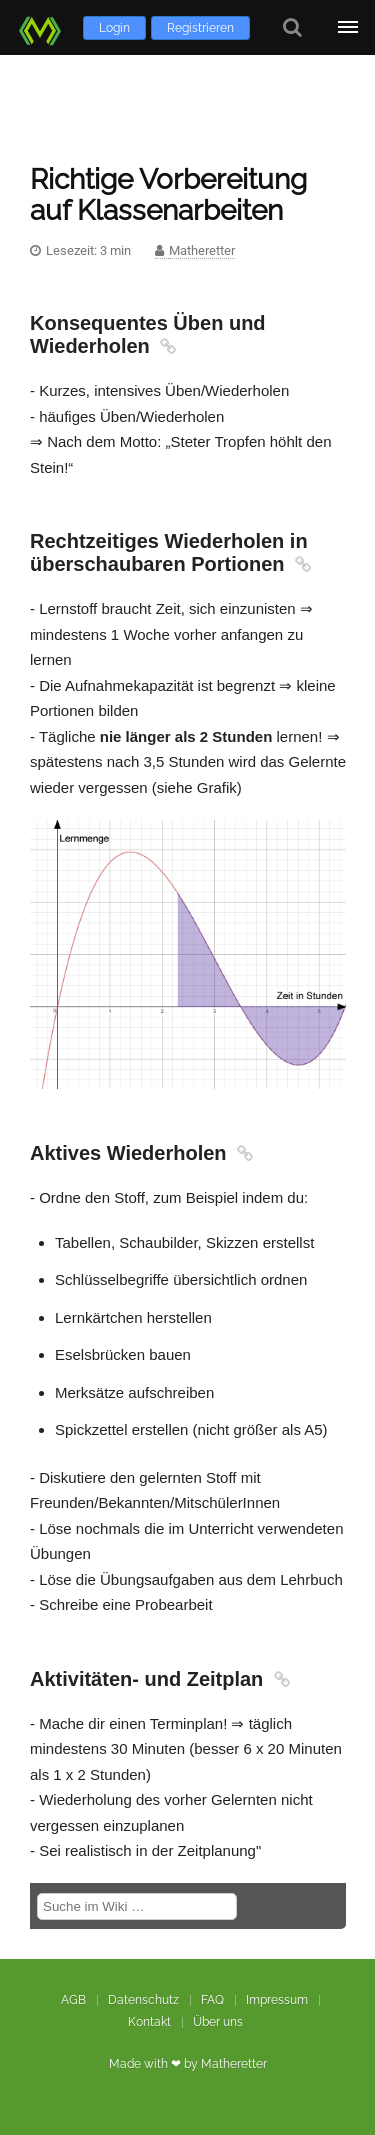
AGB (73, 2000)
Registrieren (200, 28)
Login (114, 28)
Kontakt (149, 2022)
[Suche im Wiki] (137, 1906)
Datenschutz (143, 2000)
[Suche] (292, 27)
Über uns (218, 2022)
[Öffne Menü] (347, 27)
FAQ (212, 2000)
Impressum (277, 2000)
